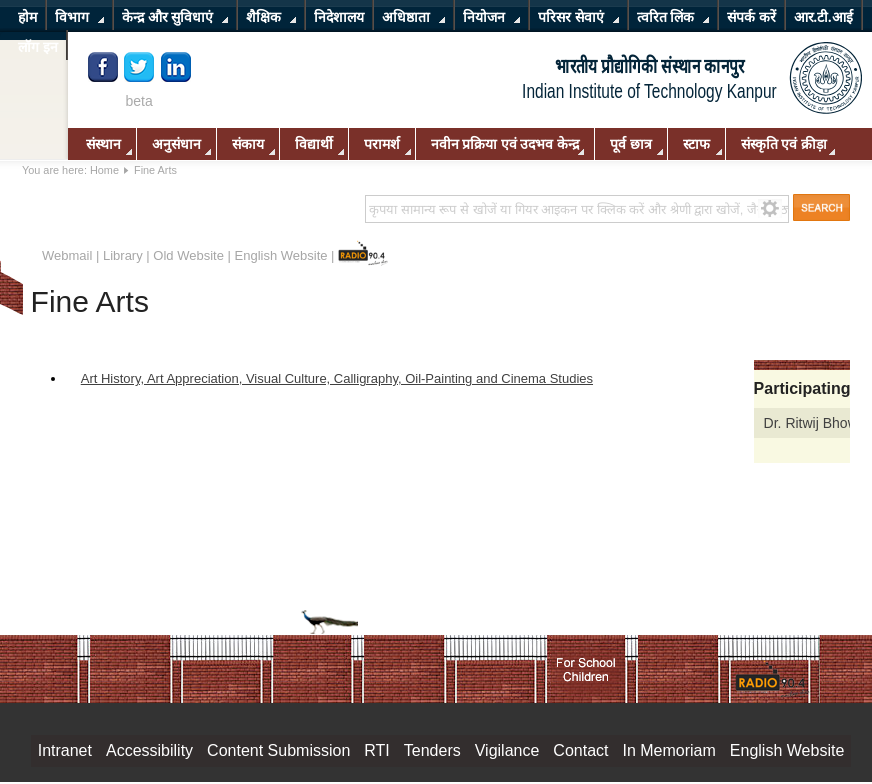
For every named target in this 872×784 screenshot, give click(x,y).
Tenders (432, 750)
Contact (580, 750)
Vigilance (507, 750)
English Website (281, 255)
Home (104, 170)
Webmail (67, 255)
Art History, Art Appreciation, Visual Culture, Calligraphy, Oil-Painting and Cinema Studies (337, 378)
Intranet (65, 750)
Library (123, 255)
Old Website (188, 255)
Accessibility (149, 750)
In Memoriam (668, 750)
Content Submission (278, 750)
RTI (376, 750)
